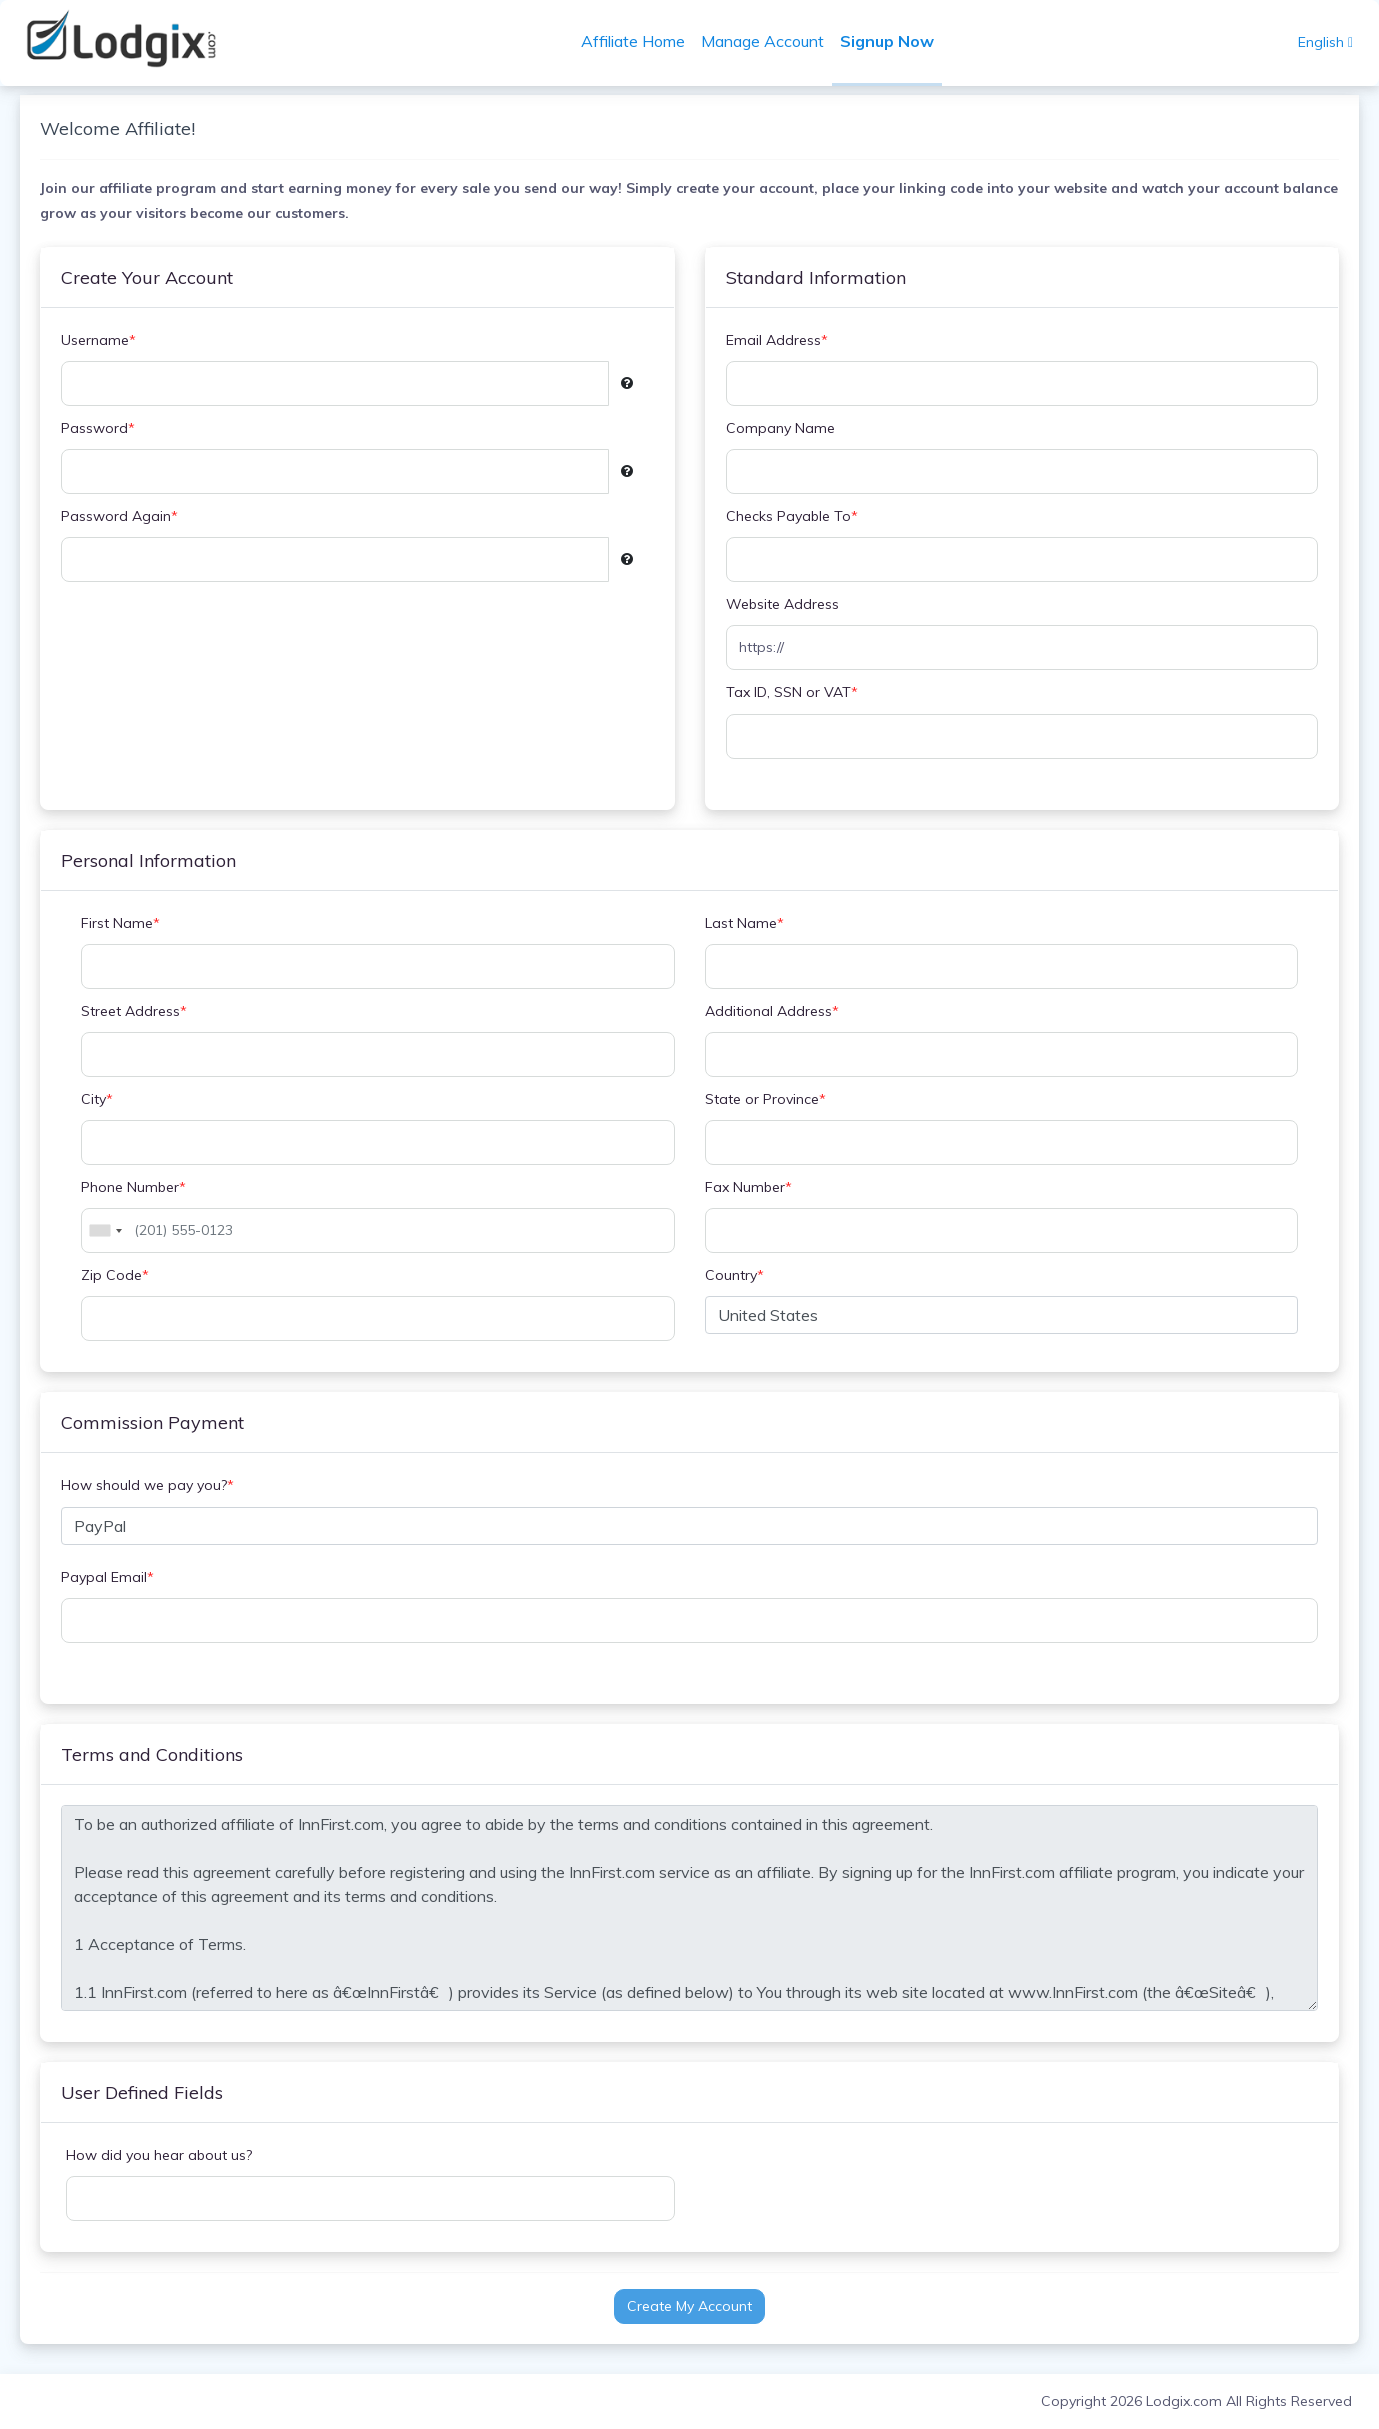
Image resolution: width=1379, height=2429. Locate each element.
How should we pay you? (157, 1485)
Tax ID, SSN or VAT (792, 692)
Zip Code (125, 1275)
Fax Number (748, 1187)
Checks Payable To (792, 516)
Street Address (144, 1011)
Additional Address (772, 1011)
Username (108, 340)
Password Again (129, 516)
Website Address (782, 604)
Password (108, 428)
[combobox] (115, 1230)
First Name (130, 923)
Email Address (777, 340)
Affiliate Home (639, 41)
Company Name (780, 428)
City (107, 1099)
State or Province (765, 1099)
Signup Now (893, 41)
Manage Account (768, 41)
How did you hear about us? (169, 2155)
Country (734, 1275)
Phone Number (143, 1187)
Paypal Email (117, 1577)
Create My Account (689, 2306)
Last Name (744, 923)
